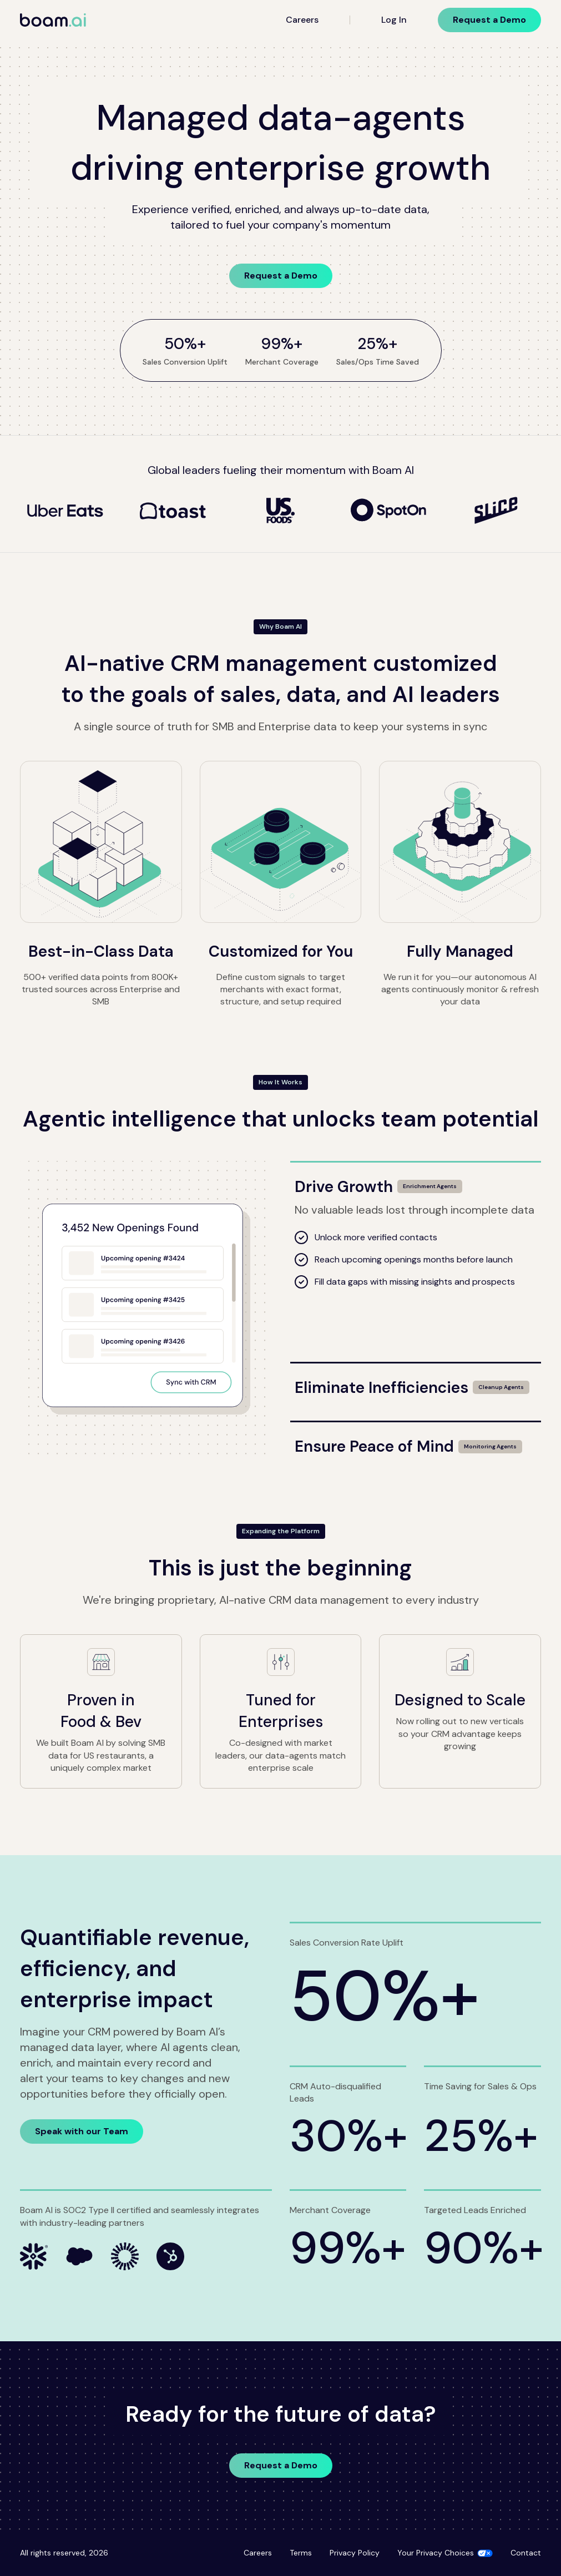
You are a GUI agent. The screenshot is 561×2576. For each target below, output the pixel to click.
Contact (526, 2553)
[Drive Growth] (415, 1180)
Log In (394, 20)
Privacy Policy (355, 2553)
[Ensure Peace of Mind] (415, 1439)
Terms (301, 2553)
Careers (302, 20)
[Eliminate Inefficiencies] (415, 1380)
